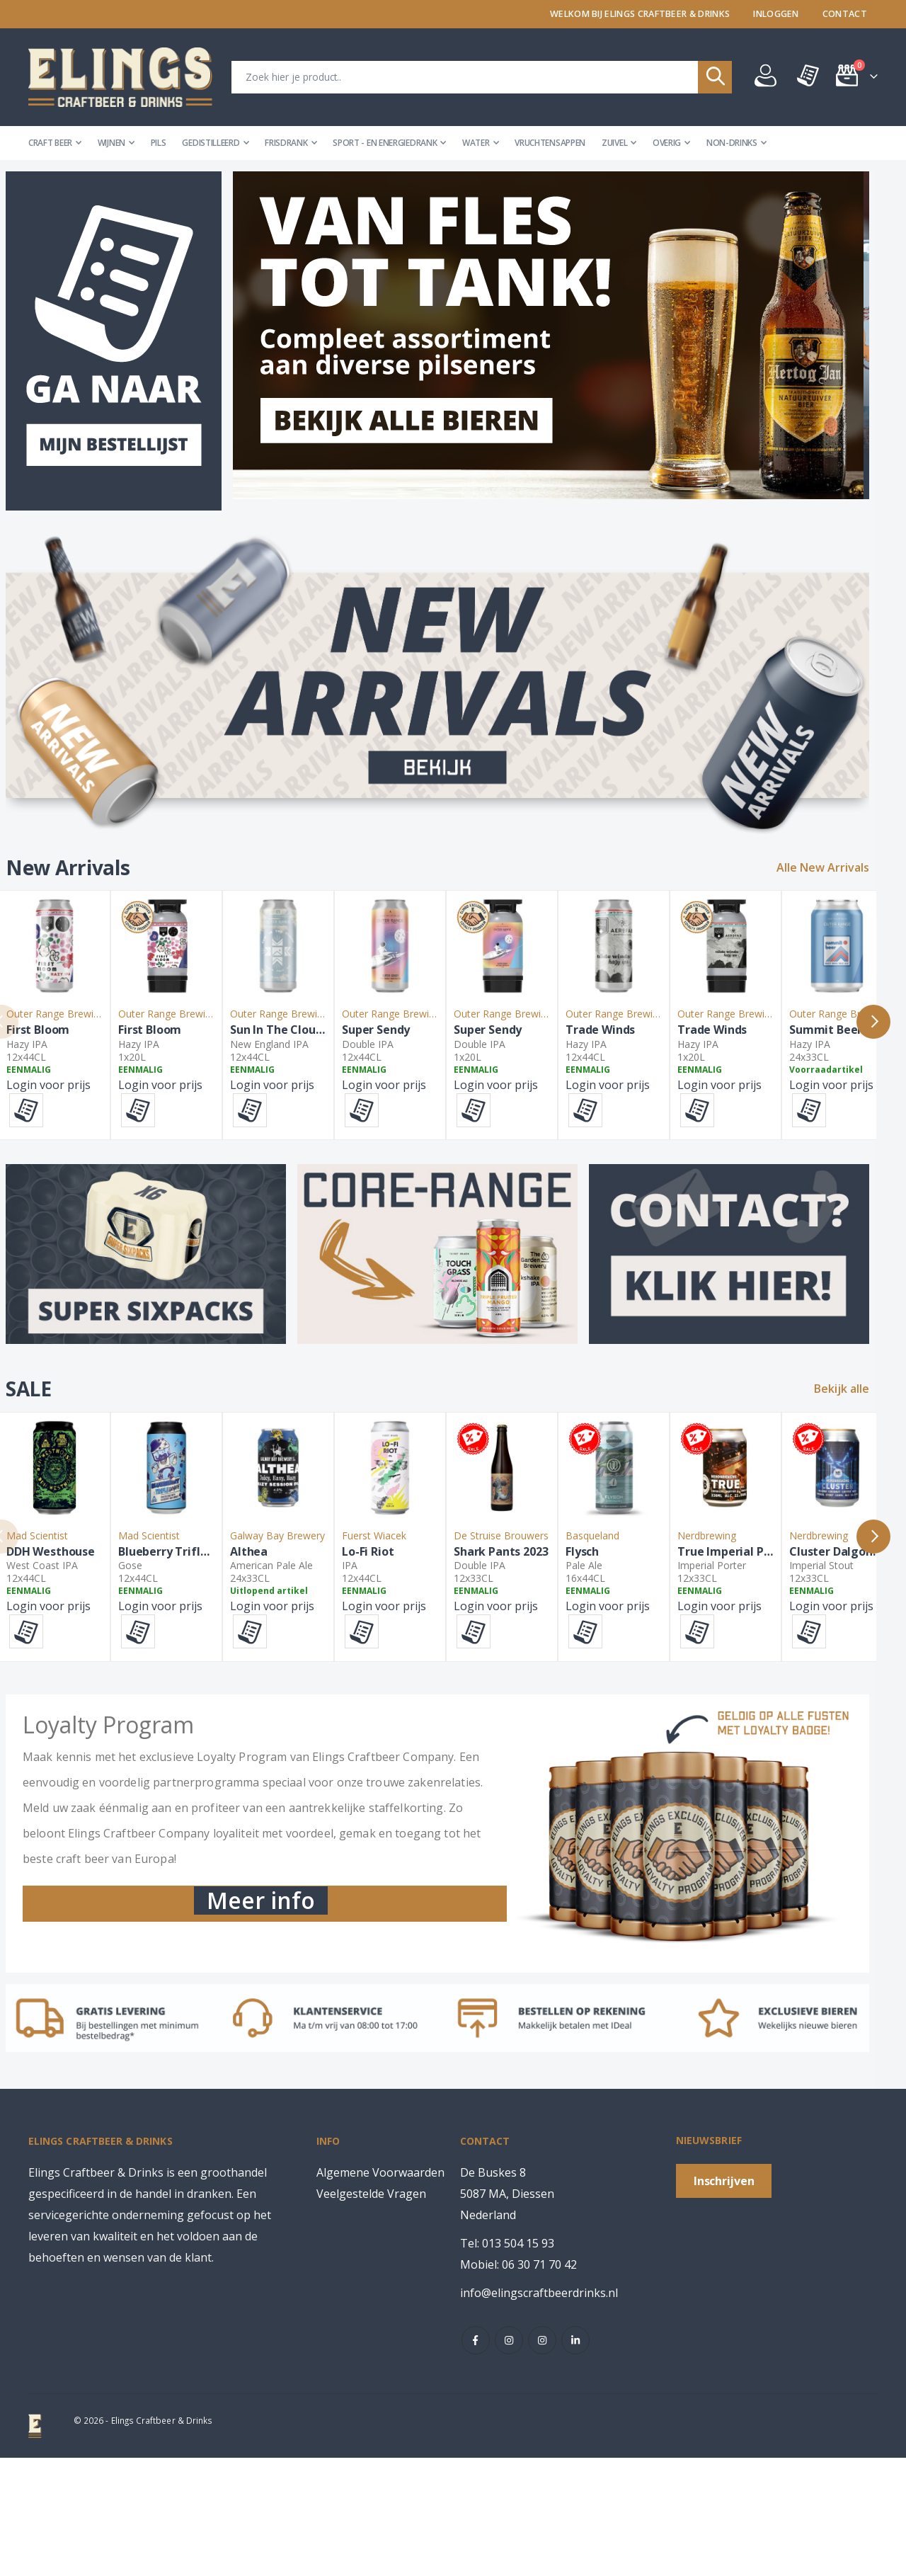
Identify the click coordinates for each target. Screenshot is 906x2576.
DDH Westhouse (66, 1666)
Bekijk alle (857, 1440)
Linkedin (575, 2458)
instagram (509, 2458)
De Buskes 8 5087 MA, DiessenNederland (507, 2312)
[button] (42, 1174)
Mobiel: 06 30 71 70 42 (518, 2382)
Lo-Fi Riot (574, 1666)
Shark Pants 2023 (771, 1666)
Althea (392, 1666)
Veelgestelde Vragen (371, 2312)
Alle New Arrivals (838, 868)
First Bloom (53, 1093)
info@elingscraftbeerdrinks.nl (539, 2411)
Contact (844, 14)
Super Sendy (583, 1093)
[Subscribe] (724, 2298)
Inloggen (776, 14)
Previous (17, 1047)
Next (889, 1047)
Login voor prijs (64, 1148)
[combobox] (481, 77)
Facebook (475, 2458)
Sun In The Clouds (422, 1093)
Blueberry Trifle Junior (259, 1666)
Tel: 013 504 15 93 (507, 2361)
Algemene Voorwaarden (380, 2290)
